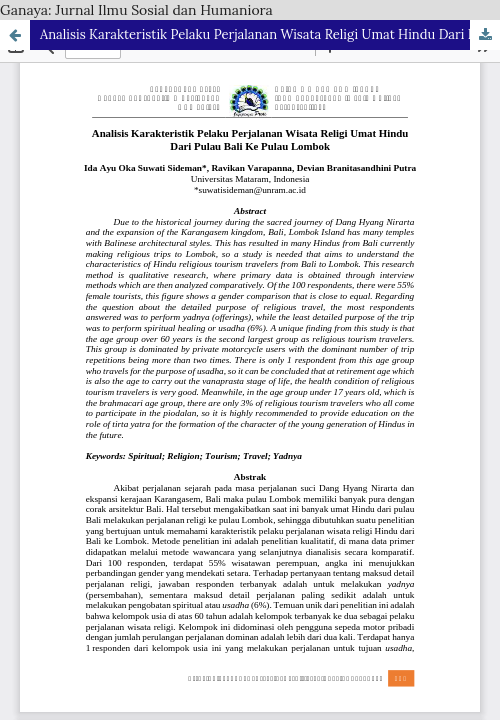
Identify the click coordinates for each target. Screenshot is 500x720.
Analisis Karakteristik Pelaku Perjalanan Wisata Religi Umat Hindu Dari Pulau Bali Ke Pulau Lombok (270, 34)
